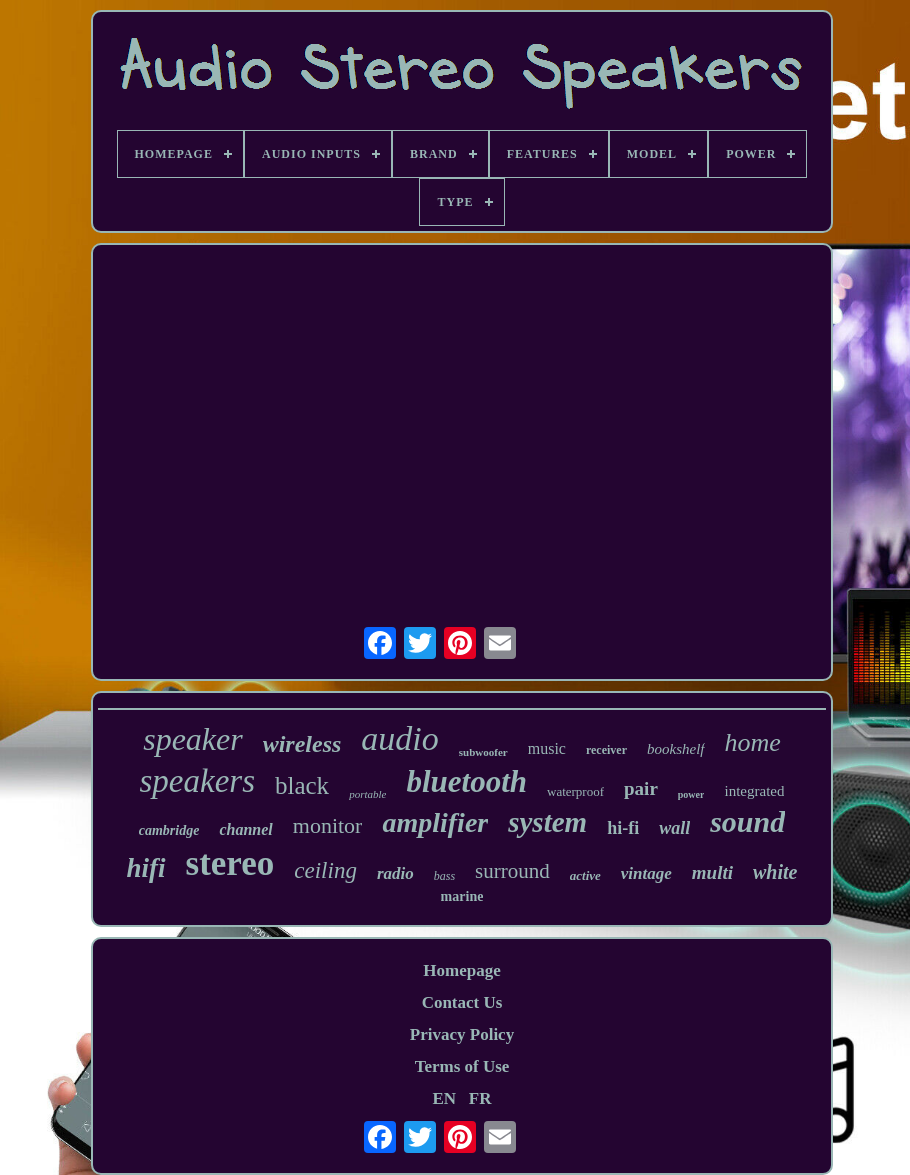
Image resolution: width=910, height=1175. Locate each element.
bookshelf (676, 749)
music (547, 748)
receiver (606, 750)
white (775, 872)
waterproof (575, 791)
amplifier (435, 822)
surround (512, 871)
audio (399, 738)
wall (674, 828)
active (585, 875)
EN (444, 1098)
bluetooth (466, 781)
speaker (193, 739)
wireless (302, 744)
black (302, 785)
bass (444, 876)
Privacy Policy (462, 1034)
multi (712, 872)
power (691, 794)
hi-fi (623, 828)
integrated (754, 791)
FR (480, 1098)
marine (462, 896)
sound (747, 821)
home (753, 742)
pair (641, 788)
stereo (230, 863)
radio (395, 873)
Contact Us (462, 1002)
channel (245, 829)
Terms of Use (462, 1066)
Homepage (461, 970)
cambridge (169, 830)
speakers (197, 781)
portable (367, 794)
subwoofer (483, 752)
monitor (328, 825)
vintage (646, 873)
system (547, 822)
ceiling (325, 870)
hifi (146, 868)
